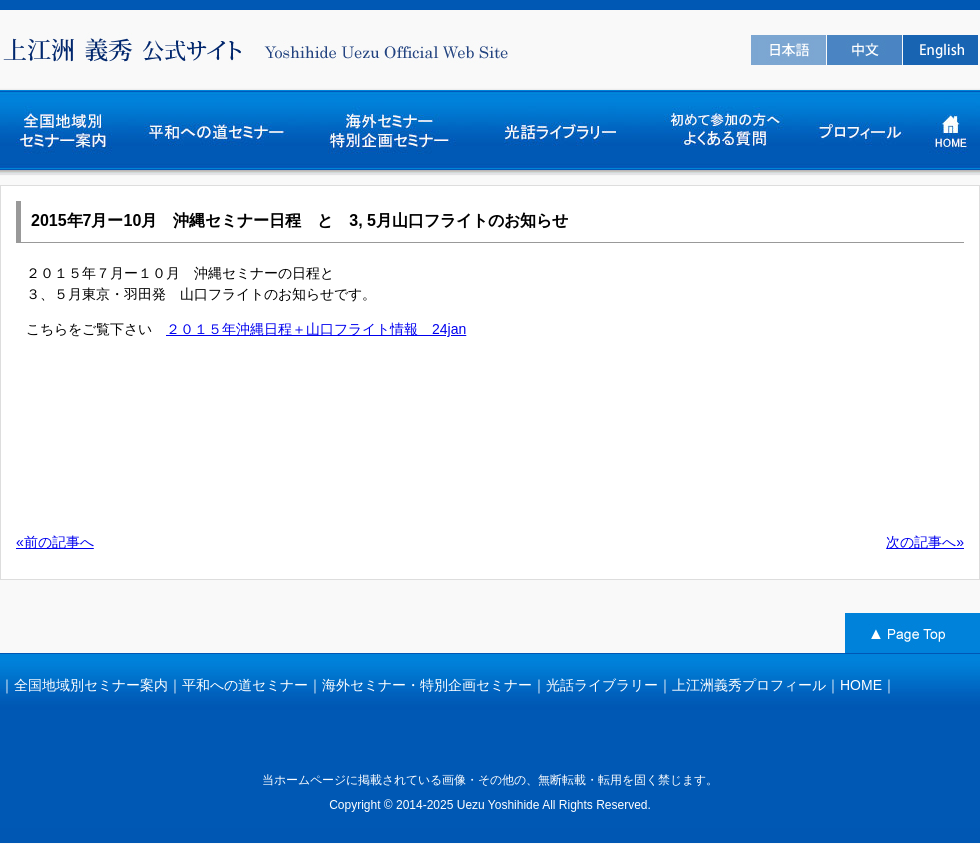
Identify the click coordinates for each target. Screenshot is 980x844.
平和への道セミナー (245, 685)
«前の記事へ (55, 542)
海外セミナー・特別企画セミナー (427, 685)
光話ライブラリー (602, 685)
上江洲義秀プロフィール (749, 685)
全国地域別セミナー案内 (91, 685)
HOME (861, 685)
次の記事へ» (925, 542)
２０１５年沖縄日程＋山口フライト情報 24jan (316, 329)
